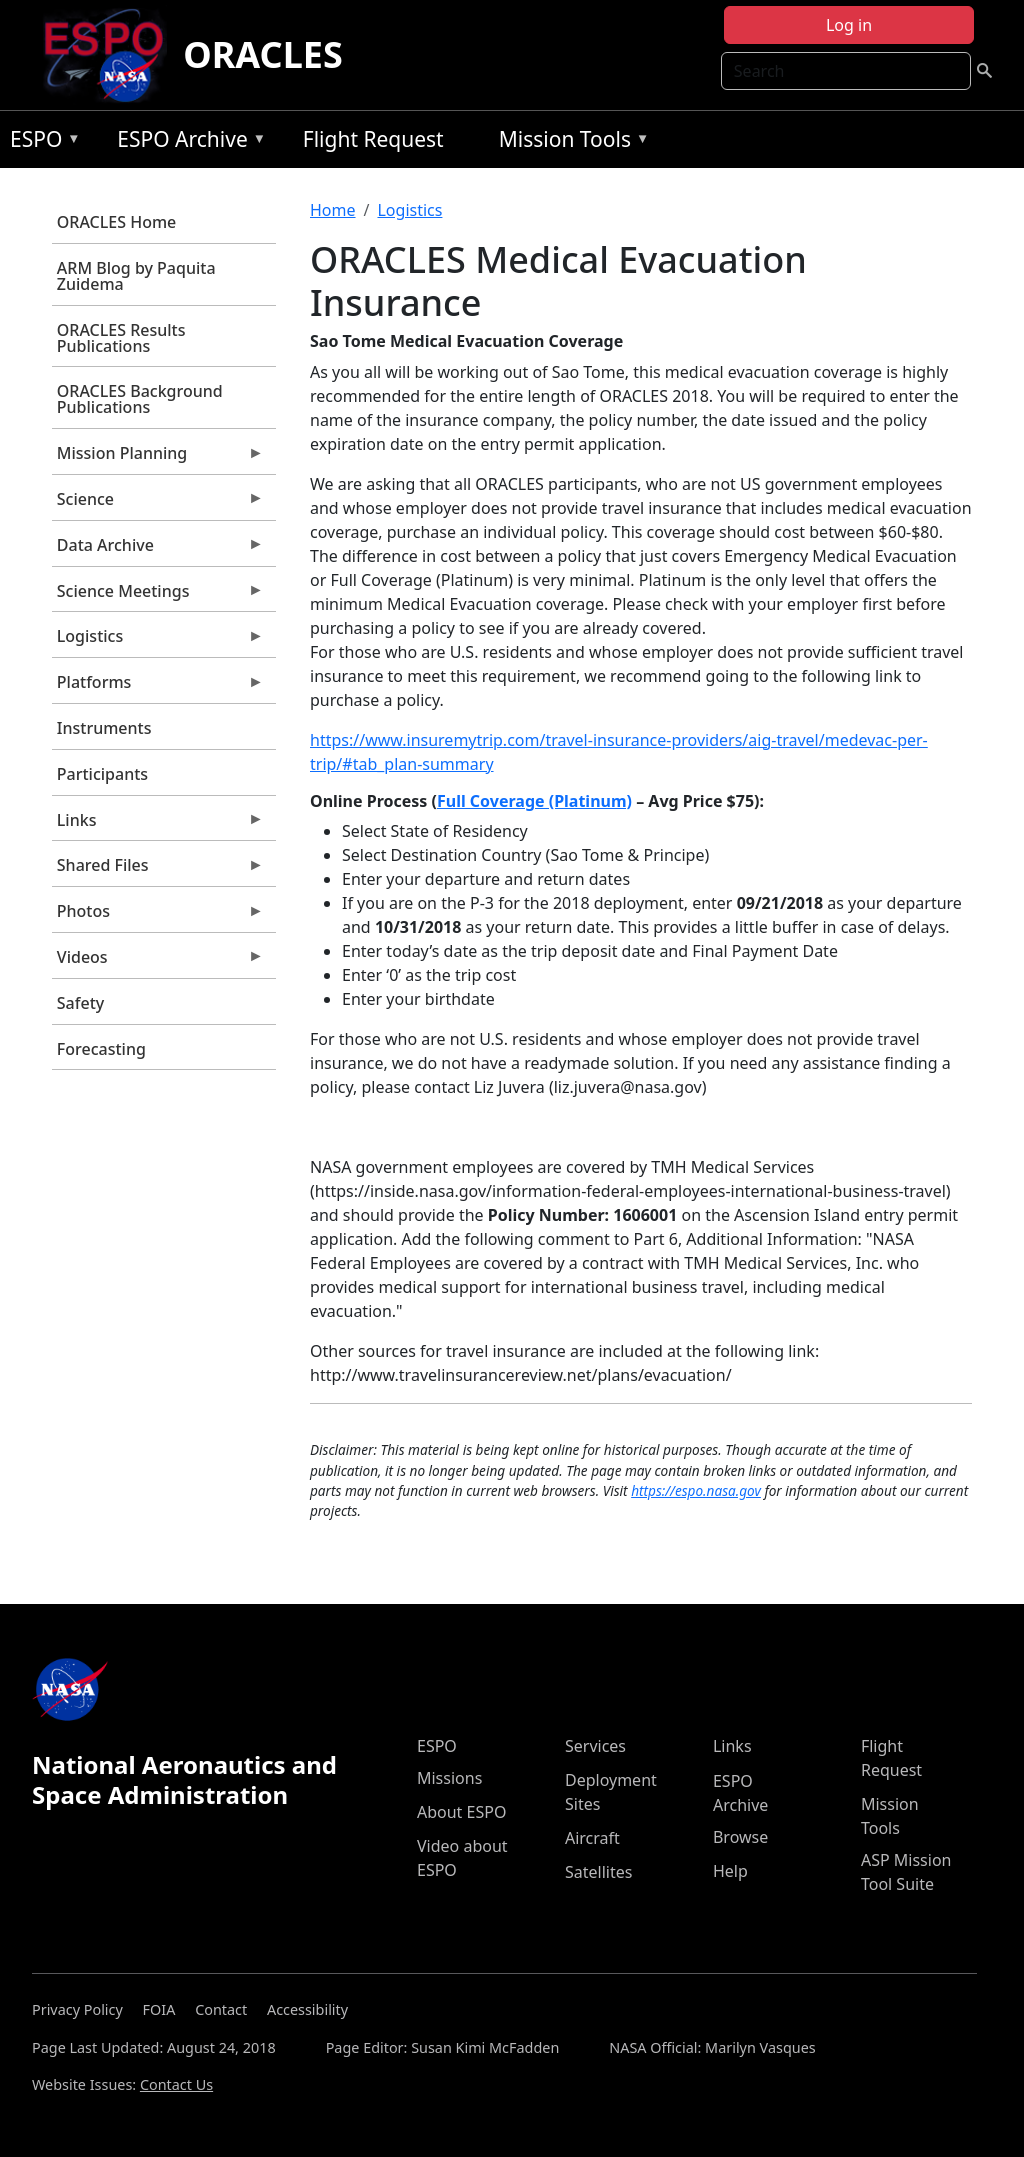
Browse (740, 1837)
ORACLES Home (116, 222)
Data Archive (158, 550)
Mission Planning (158, 458)
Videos (158, 962)
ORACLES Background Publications (140, 399)
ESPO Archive (186, 142)
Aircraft (592, 1838)
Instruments (104, 728)
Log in (849, 25)
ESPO (40, 142)
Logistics (158, 641)
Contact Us (176, 2084)
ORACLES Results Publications (121, 338)
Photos (158, 916)
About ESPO (461, 1812)
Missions (449, 1778)
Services (595, 1746)
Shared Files (158, 870)
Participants (102, 774)
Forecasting (101, 1049)
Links (158, 825)
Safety (80, 1003)
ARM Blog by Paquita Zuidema (136, 276)
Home (333, 210)
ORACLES (263, 54)
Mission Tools (569, 142)
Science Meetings (158, 596)
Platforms (158, 687)
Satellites (598, 1872)
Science (158, 504)
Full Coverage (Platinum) (534, 801)
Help (730, 1871)
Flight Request (373, 139)
